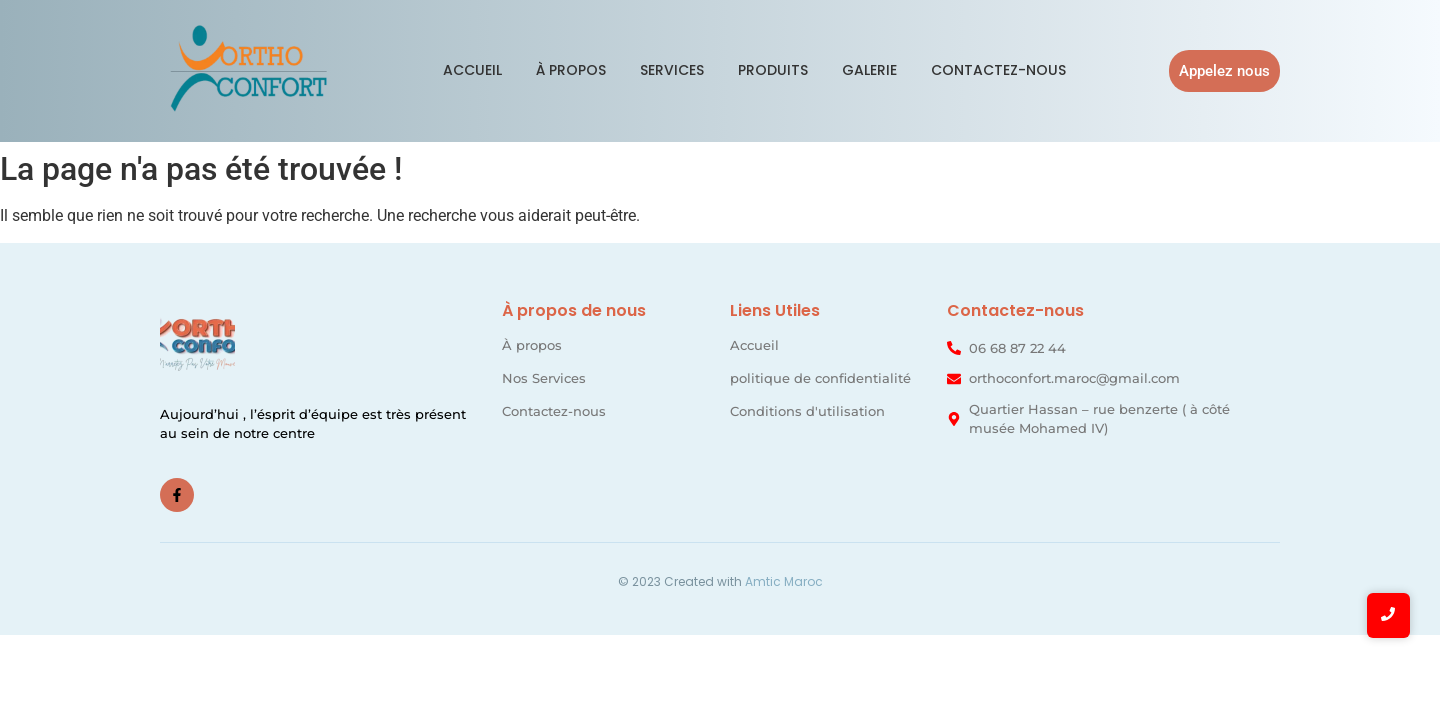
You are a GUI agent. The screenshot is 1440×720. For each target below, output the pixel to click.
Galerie (869, 70)
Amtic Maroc (784, 581)
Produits (773, 70)
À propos (571, 70)
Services (672, 70)
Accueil (472, 70)
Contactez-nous (998, 70)
